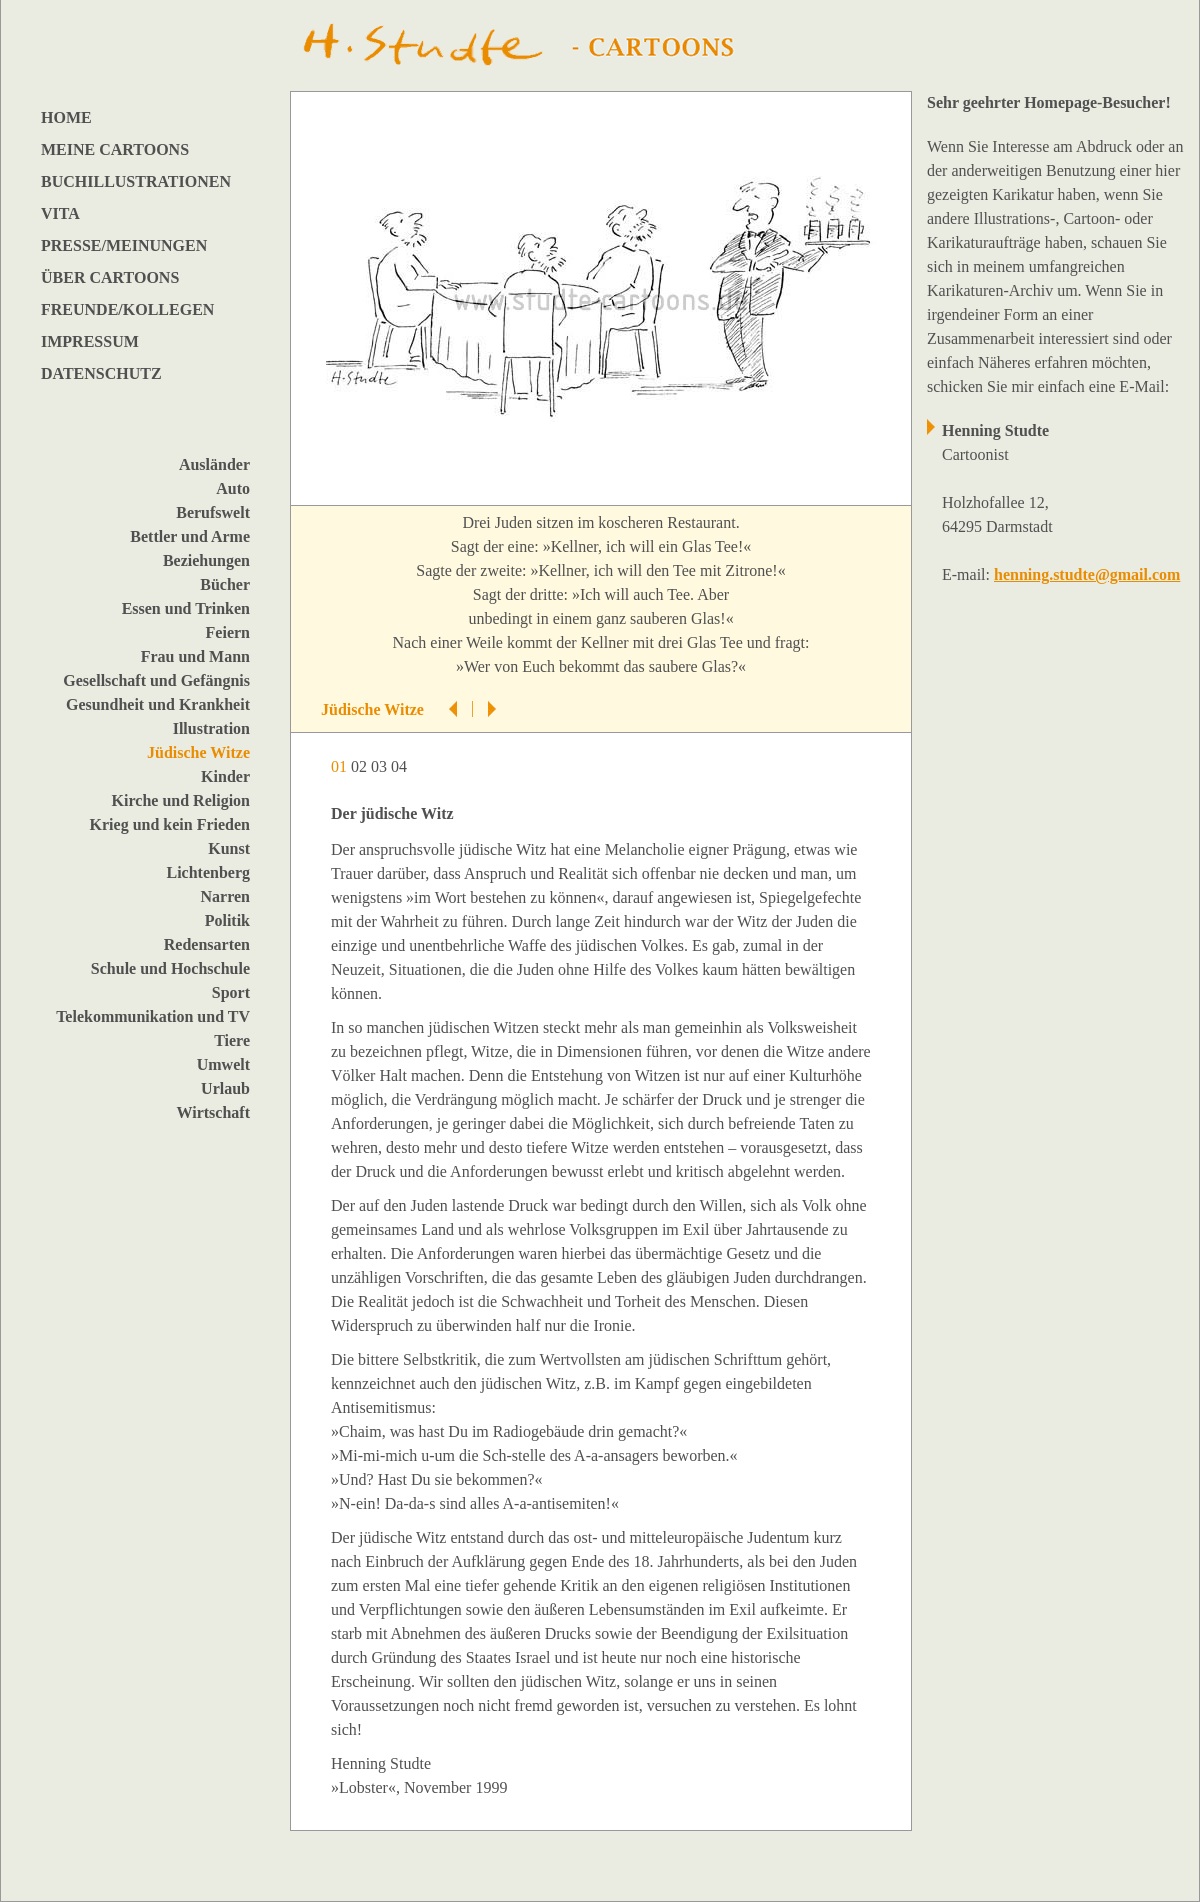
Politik (227, 920)
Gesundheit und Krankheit (158, 704)
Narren (225, 896)
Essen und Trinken (186, 608)
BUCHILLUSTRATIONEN (136, 181)
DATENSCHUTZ (101, 373)
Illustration (211, 728)
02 (361, 766)
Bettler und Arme (190, 536)
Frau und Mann (195, 656)
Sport (231, 992)
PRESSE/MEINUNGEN (124, 245)
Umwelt (223, 1064)
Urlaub (225, 1088)
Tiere (232, 1040)
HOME (66, 117)
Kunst (229, 848)
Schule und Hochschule (170, 968)
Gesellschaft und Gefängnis (156, 680)
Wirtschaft (213, 1112)
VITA (60, 213)
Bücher (225, 584)
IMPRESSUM (90, 341)
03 (381, 766)
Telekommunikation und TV (153, 1016)
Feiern (228, 632)
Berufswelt (213, 512)
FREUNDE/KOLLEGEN (127, 309)
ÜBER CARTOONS (110, 277)
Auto (233, 488)
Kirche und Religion (181, 800)
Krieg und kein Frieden (170, 824)
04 (401, 766)
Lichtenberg (208, 872)
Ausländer (214, 464)
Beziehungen (206, 560)
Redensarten (207, 944)
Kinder (225, 776)
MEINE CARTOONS (115, 149)
